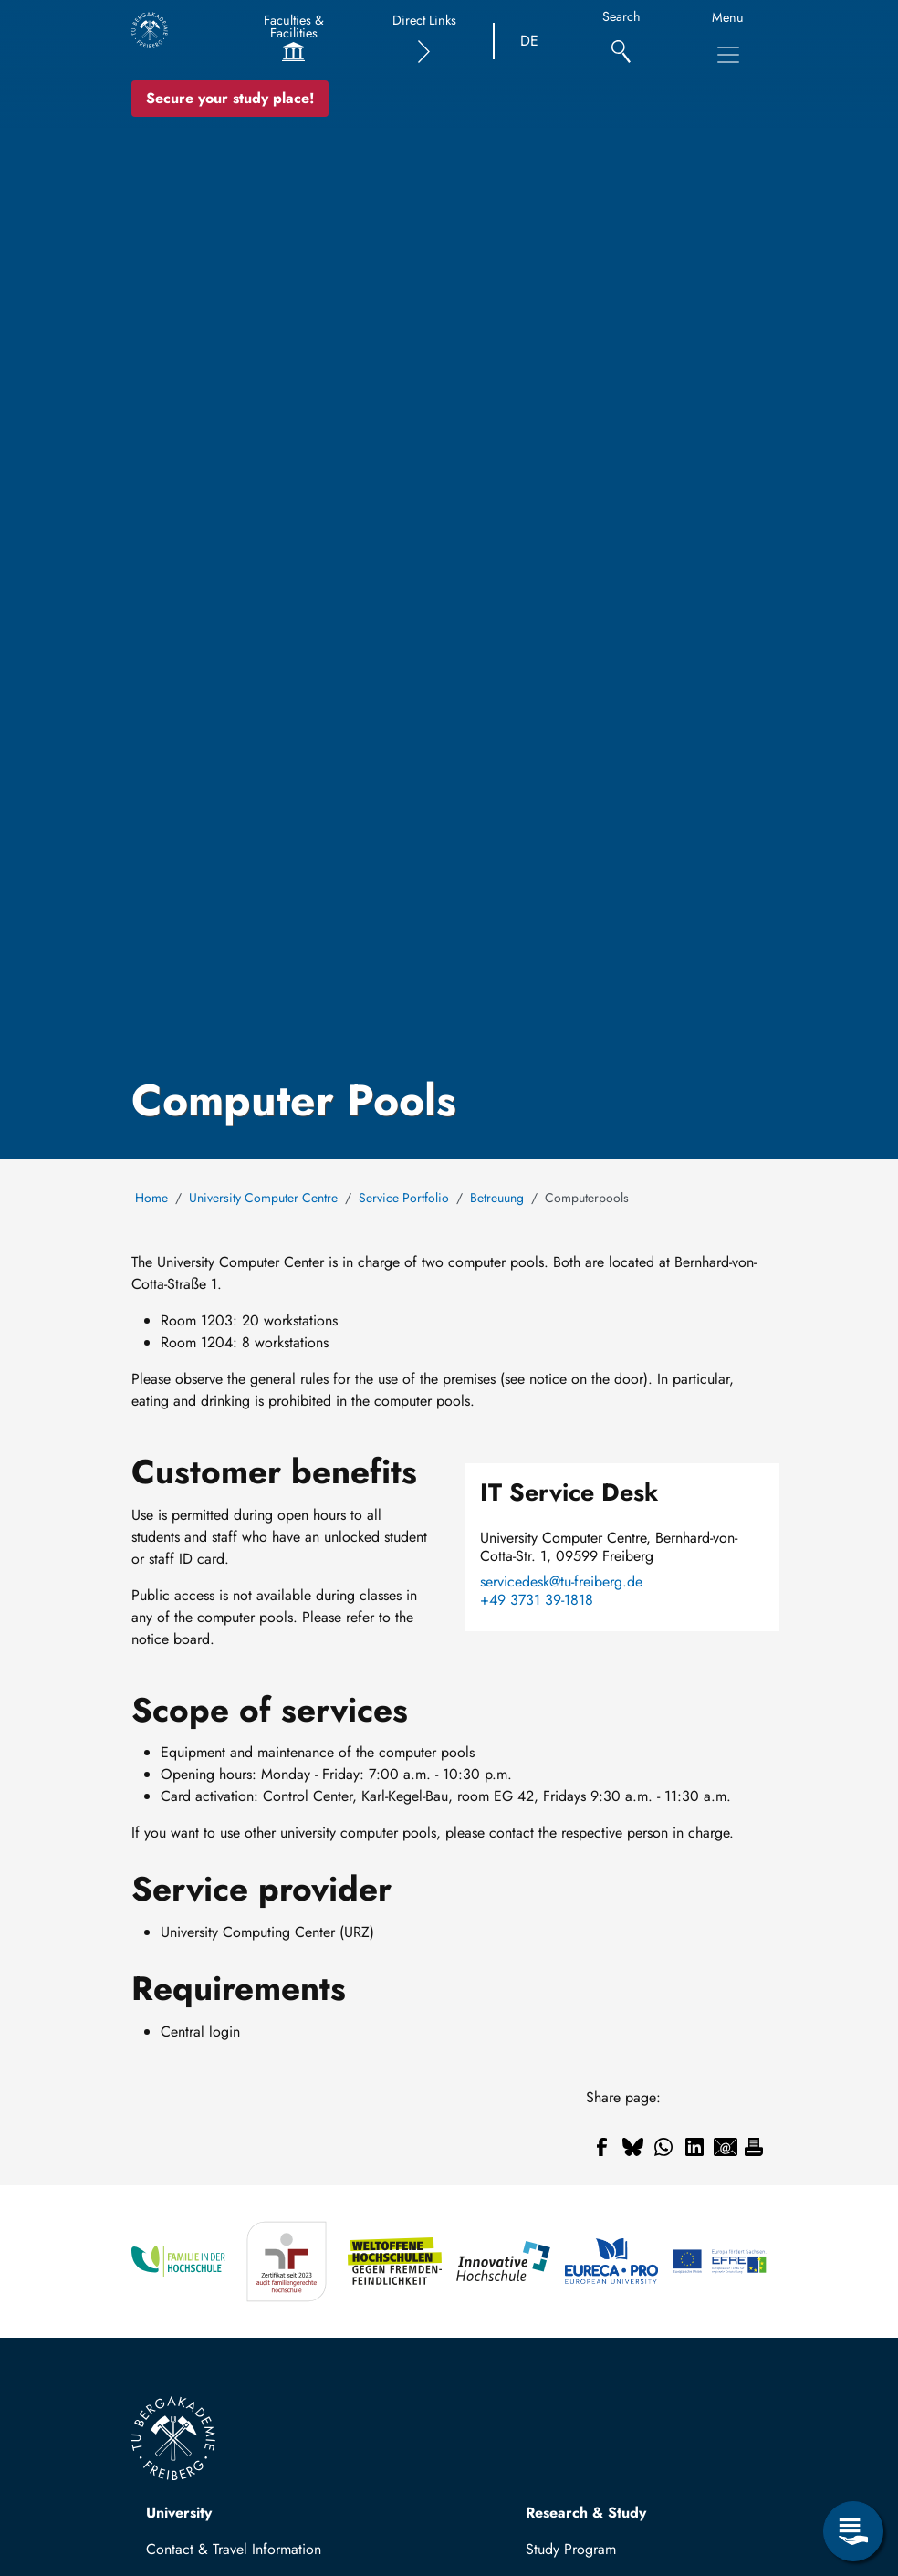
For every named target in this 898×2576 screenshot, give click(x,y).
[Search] (621, 41)
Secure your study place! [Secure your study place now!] (230, 98)
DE (529, 40)
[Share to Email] (725, 2147)
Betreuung (497, 1198)
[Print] (754, 2147)
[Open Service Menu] (853, 2531)
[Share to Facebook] (601, 2147)
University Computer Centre (263, 1198)
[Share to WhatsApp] (663, 2147)
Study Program (571, 2549)
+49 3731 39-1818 (536, 1600)
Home (151, 1198)
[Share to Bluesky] (632, 2147)
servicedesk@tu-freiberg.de (561, 1582)
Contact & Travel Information (233, 2549)
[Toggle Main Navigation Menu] (728, 54)
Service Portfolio (404, 1198)
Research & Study (586, 2512)
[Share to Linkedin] (694, 2147)
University (179, 2512)
